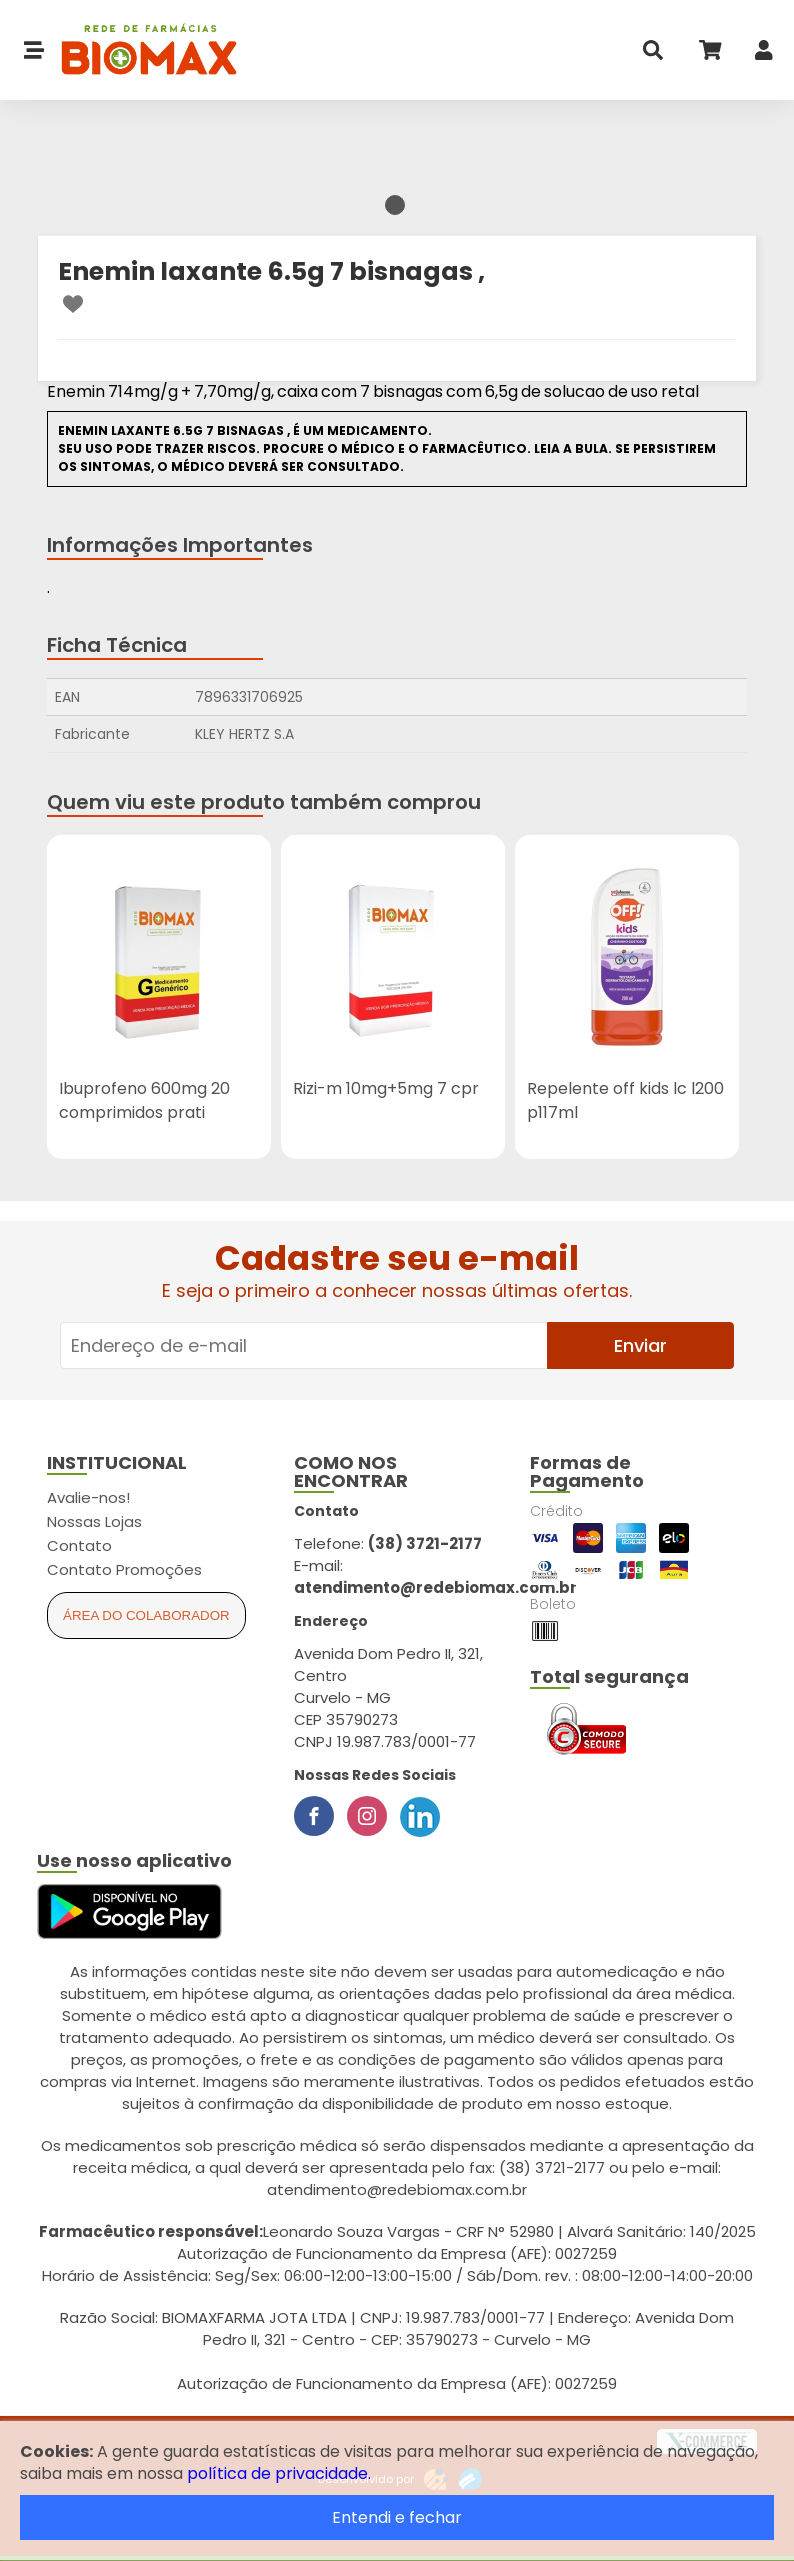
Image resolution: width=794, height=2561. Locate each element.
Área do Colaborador (146, 1615)
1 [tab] (395, 205)
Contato (79, 1545)
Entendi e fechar (397, 2517)
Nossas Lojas (94, 1521)
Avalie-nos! (88, 1497)
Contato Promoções (124, 1569)
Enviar (640, 1345)
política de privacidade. (279, 2473)
